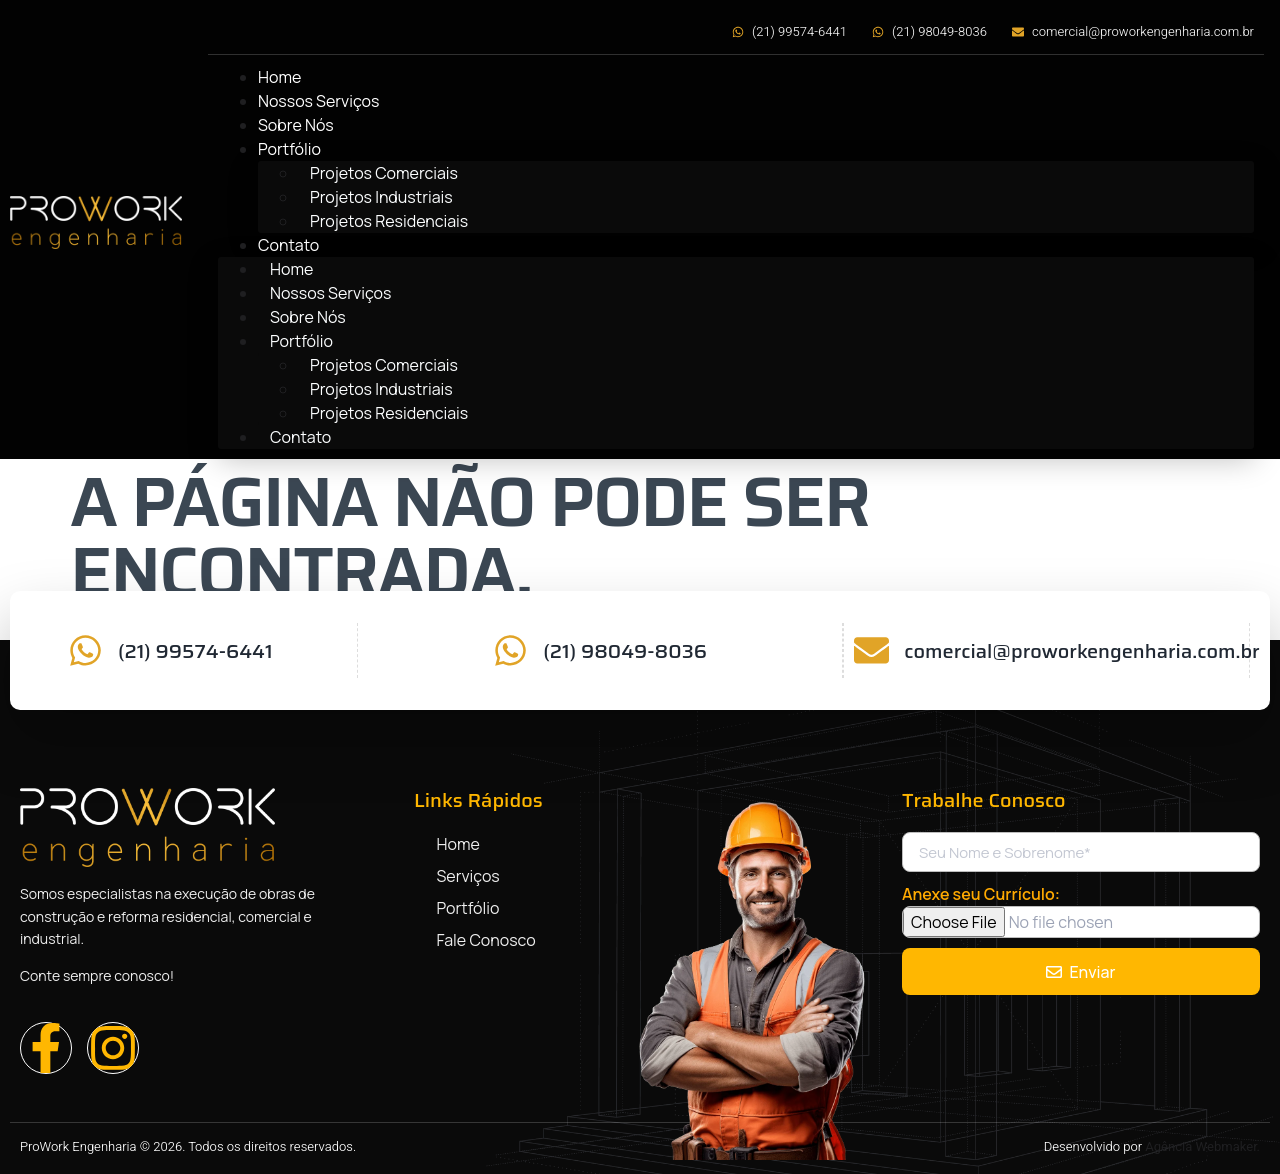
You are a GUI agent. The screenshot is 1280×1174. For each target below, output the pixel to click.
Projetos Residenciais (389, 221)
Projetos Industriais (381, 197)
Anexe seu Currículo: (981, 894)
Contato (288, 245)
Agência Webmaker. (1202, 1146)
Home (279, 77)
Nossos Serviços (318, 101)
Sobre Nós (296, 125)
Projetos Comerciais (384, 173)
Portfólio (289, 149)
